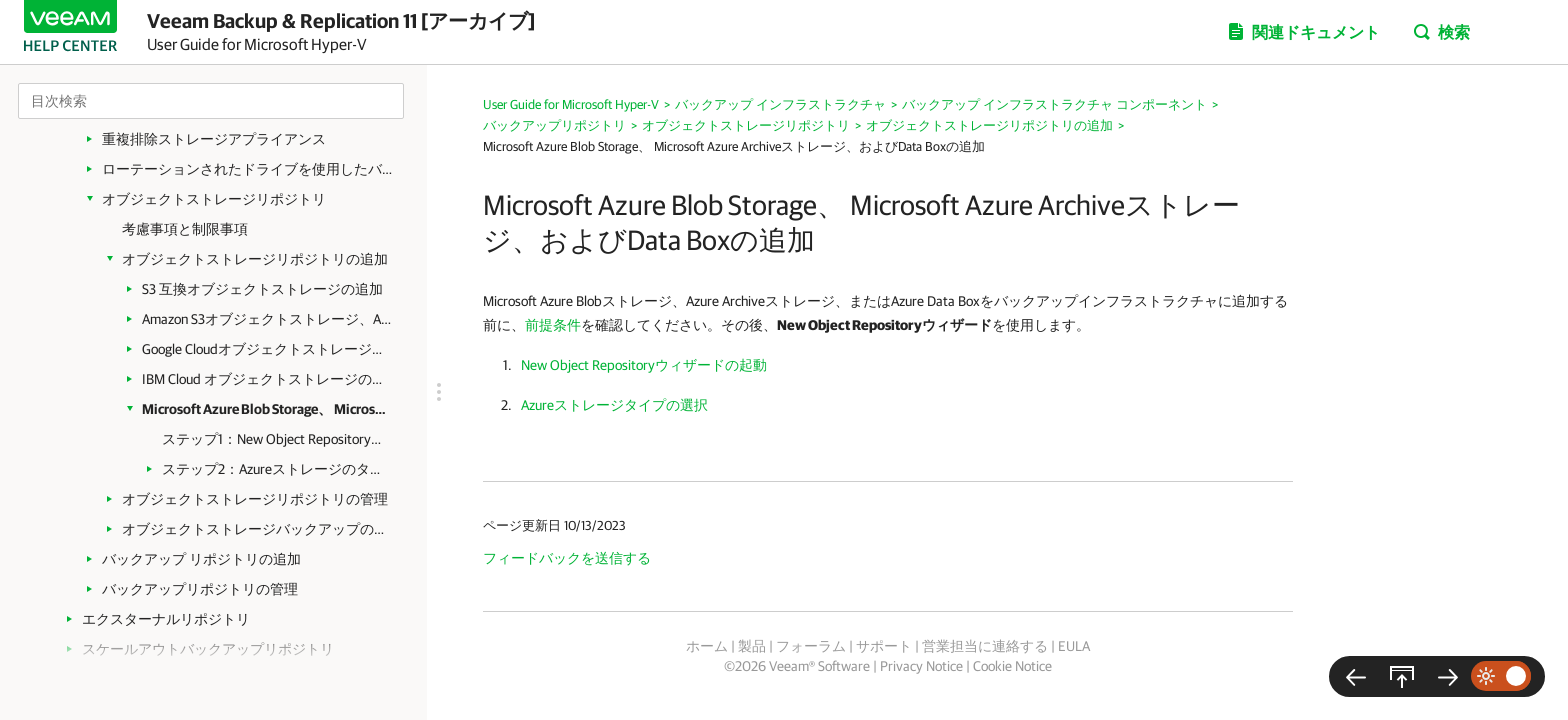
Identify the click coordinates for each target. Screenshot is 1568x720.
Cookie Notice (1012, 666)
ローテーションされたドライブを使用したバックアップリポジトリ (252, 169)
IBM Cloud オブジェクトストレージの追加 (267, 379)
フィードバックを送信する (567, 558)
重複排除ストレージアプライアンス (214, 139)
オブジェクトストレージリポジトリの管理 (255, 499)
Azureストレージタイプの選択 (614, 405)
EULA (1074, 646)
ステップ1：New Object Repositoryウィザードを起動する (274, 439)
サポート (884, 646)
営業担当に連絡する (985, 646)
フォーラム (811, 646)
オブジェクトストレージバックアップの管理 (259, 529)
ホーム (707, 646)
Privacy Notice (921, 666)
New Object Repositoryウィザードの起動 (644, 365)
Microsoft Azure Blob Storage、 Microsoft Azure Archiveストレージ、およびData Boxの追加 (267, 409)
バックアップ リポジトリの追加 (201, 559)
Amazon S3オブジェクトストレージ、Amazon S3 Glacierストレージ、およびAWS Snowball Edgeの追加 (267, 319)
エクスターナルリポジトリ (166, 619)
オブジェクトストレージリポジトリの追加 (255, 259)
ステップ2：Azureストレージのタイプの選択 (274, 469)
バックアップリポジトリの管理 (200, 589)
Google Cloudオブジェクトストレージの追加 (267, 349)
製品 (752, 646)
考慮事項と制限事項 (185, 229)
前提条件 (553, 325)
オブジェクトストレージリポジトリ (214, 199)
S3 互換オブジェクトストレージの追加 (262, 289)
